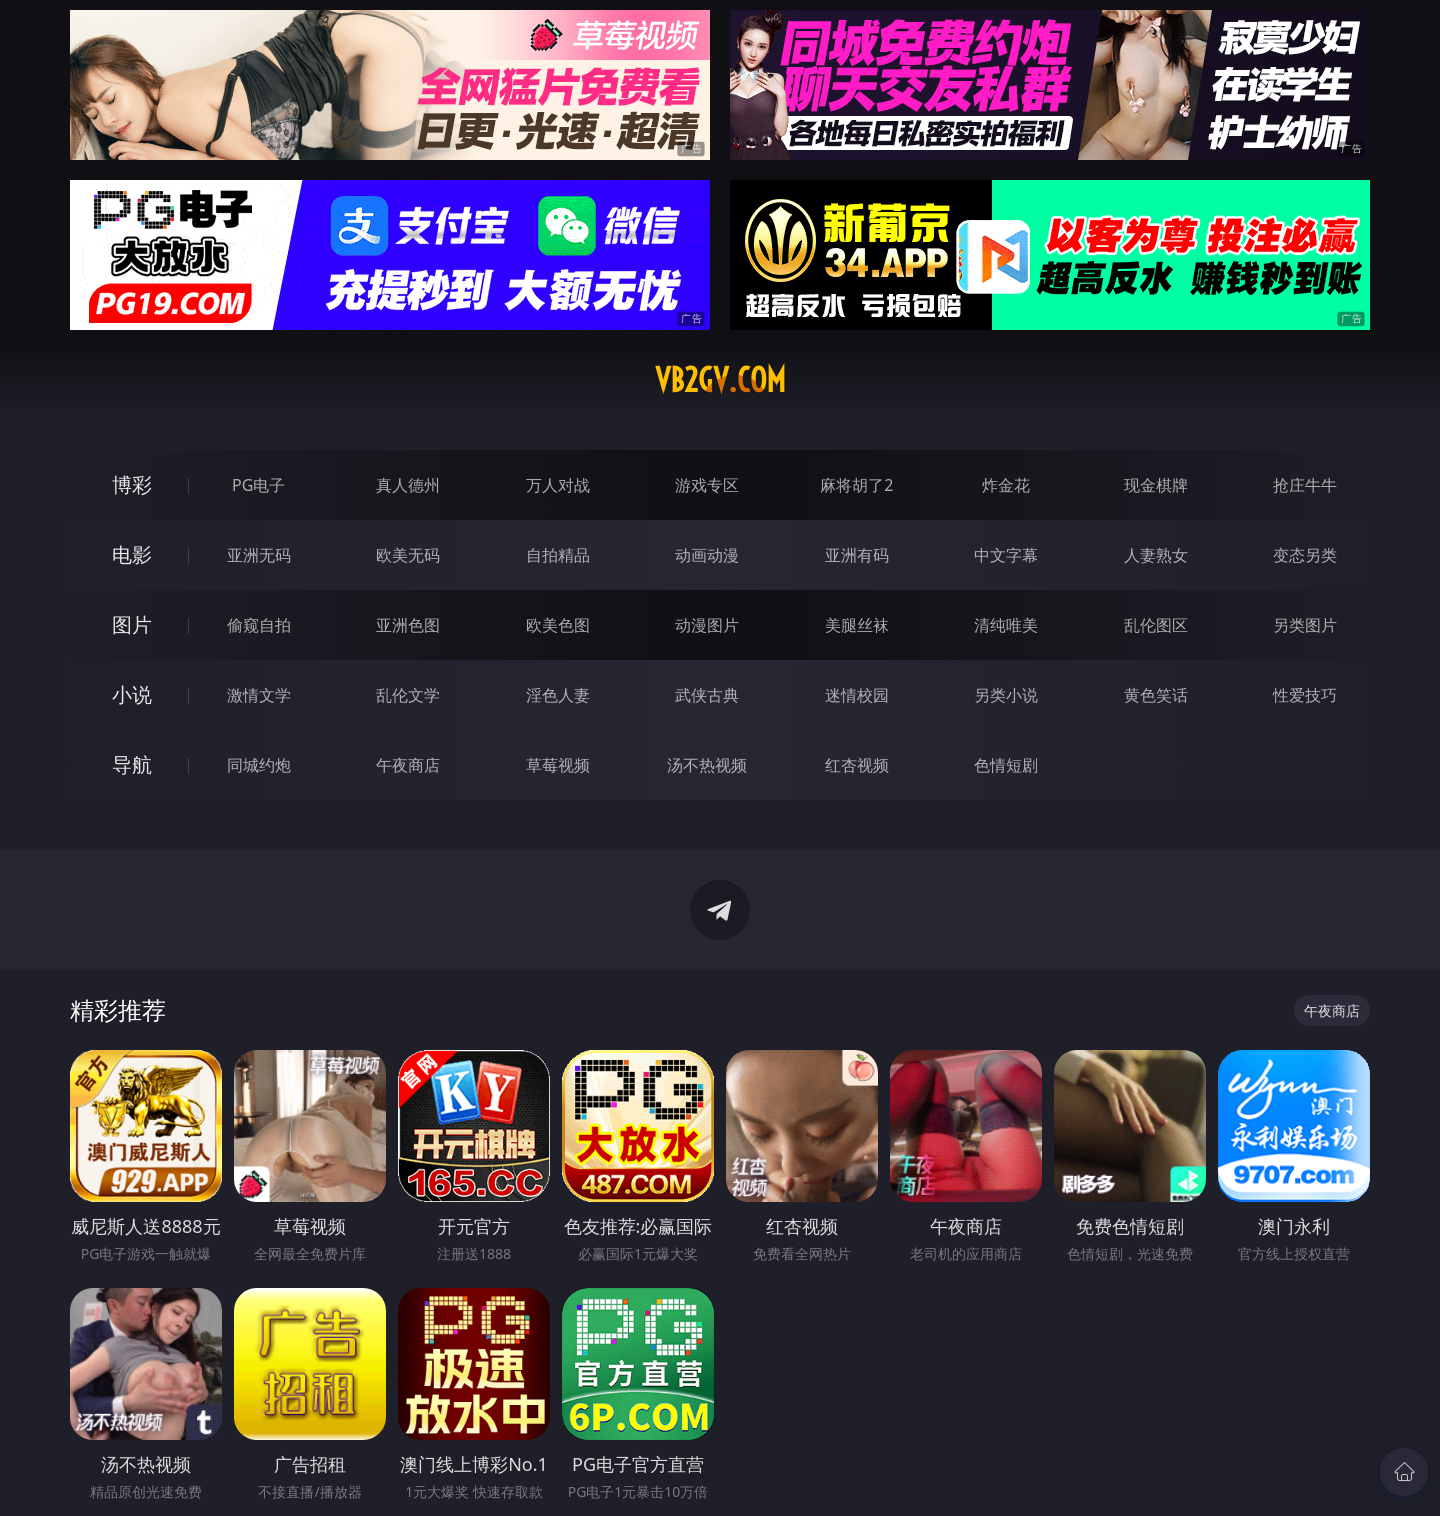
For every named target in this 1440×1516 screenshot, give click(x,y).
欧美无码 (408, 555)
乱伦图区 (1156, 625)
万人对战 (558, 485)
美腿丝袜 (857, 625)
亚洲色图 (408, 625)
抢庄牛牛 (1305, 485)
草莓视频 (558, 765)
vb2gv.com (720, 380)
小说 (132, 694)
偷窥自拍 (259, 625)
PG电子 (258, 485)
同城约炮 (259, 765)
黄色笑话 (1156, 695)
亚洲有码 (857, 555)
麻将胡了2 (856, 485)
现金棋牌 (1156, 485)
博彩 (132, 484)
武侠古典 (707, 695)
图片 (132, 624)
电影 (132, 554)
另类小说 (1006, 695)
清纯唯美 (1006, 625)
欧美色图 (558, 625)
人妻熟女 (1156, 555)
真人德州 (408, 485)
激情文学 (259, 695)
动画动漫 (707, 555)
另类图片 (1305, 625)
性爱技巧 (1305, 695)
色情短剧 (1006, 765)
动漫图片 (707, 625)
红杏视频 (857, 765)
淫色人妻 (558, 695)
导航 (132, 764)
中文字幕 (1006, 555)
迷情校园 (857, 695)
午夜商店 (408, 765)
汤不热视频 (707, 765)
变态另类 (1305, 555)
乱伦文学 (408, 695)
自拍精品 (558, 555)
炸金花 (1006, 485)
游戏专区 (707, 485)
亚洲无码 (259, 555)
